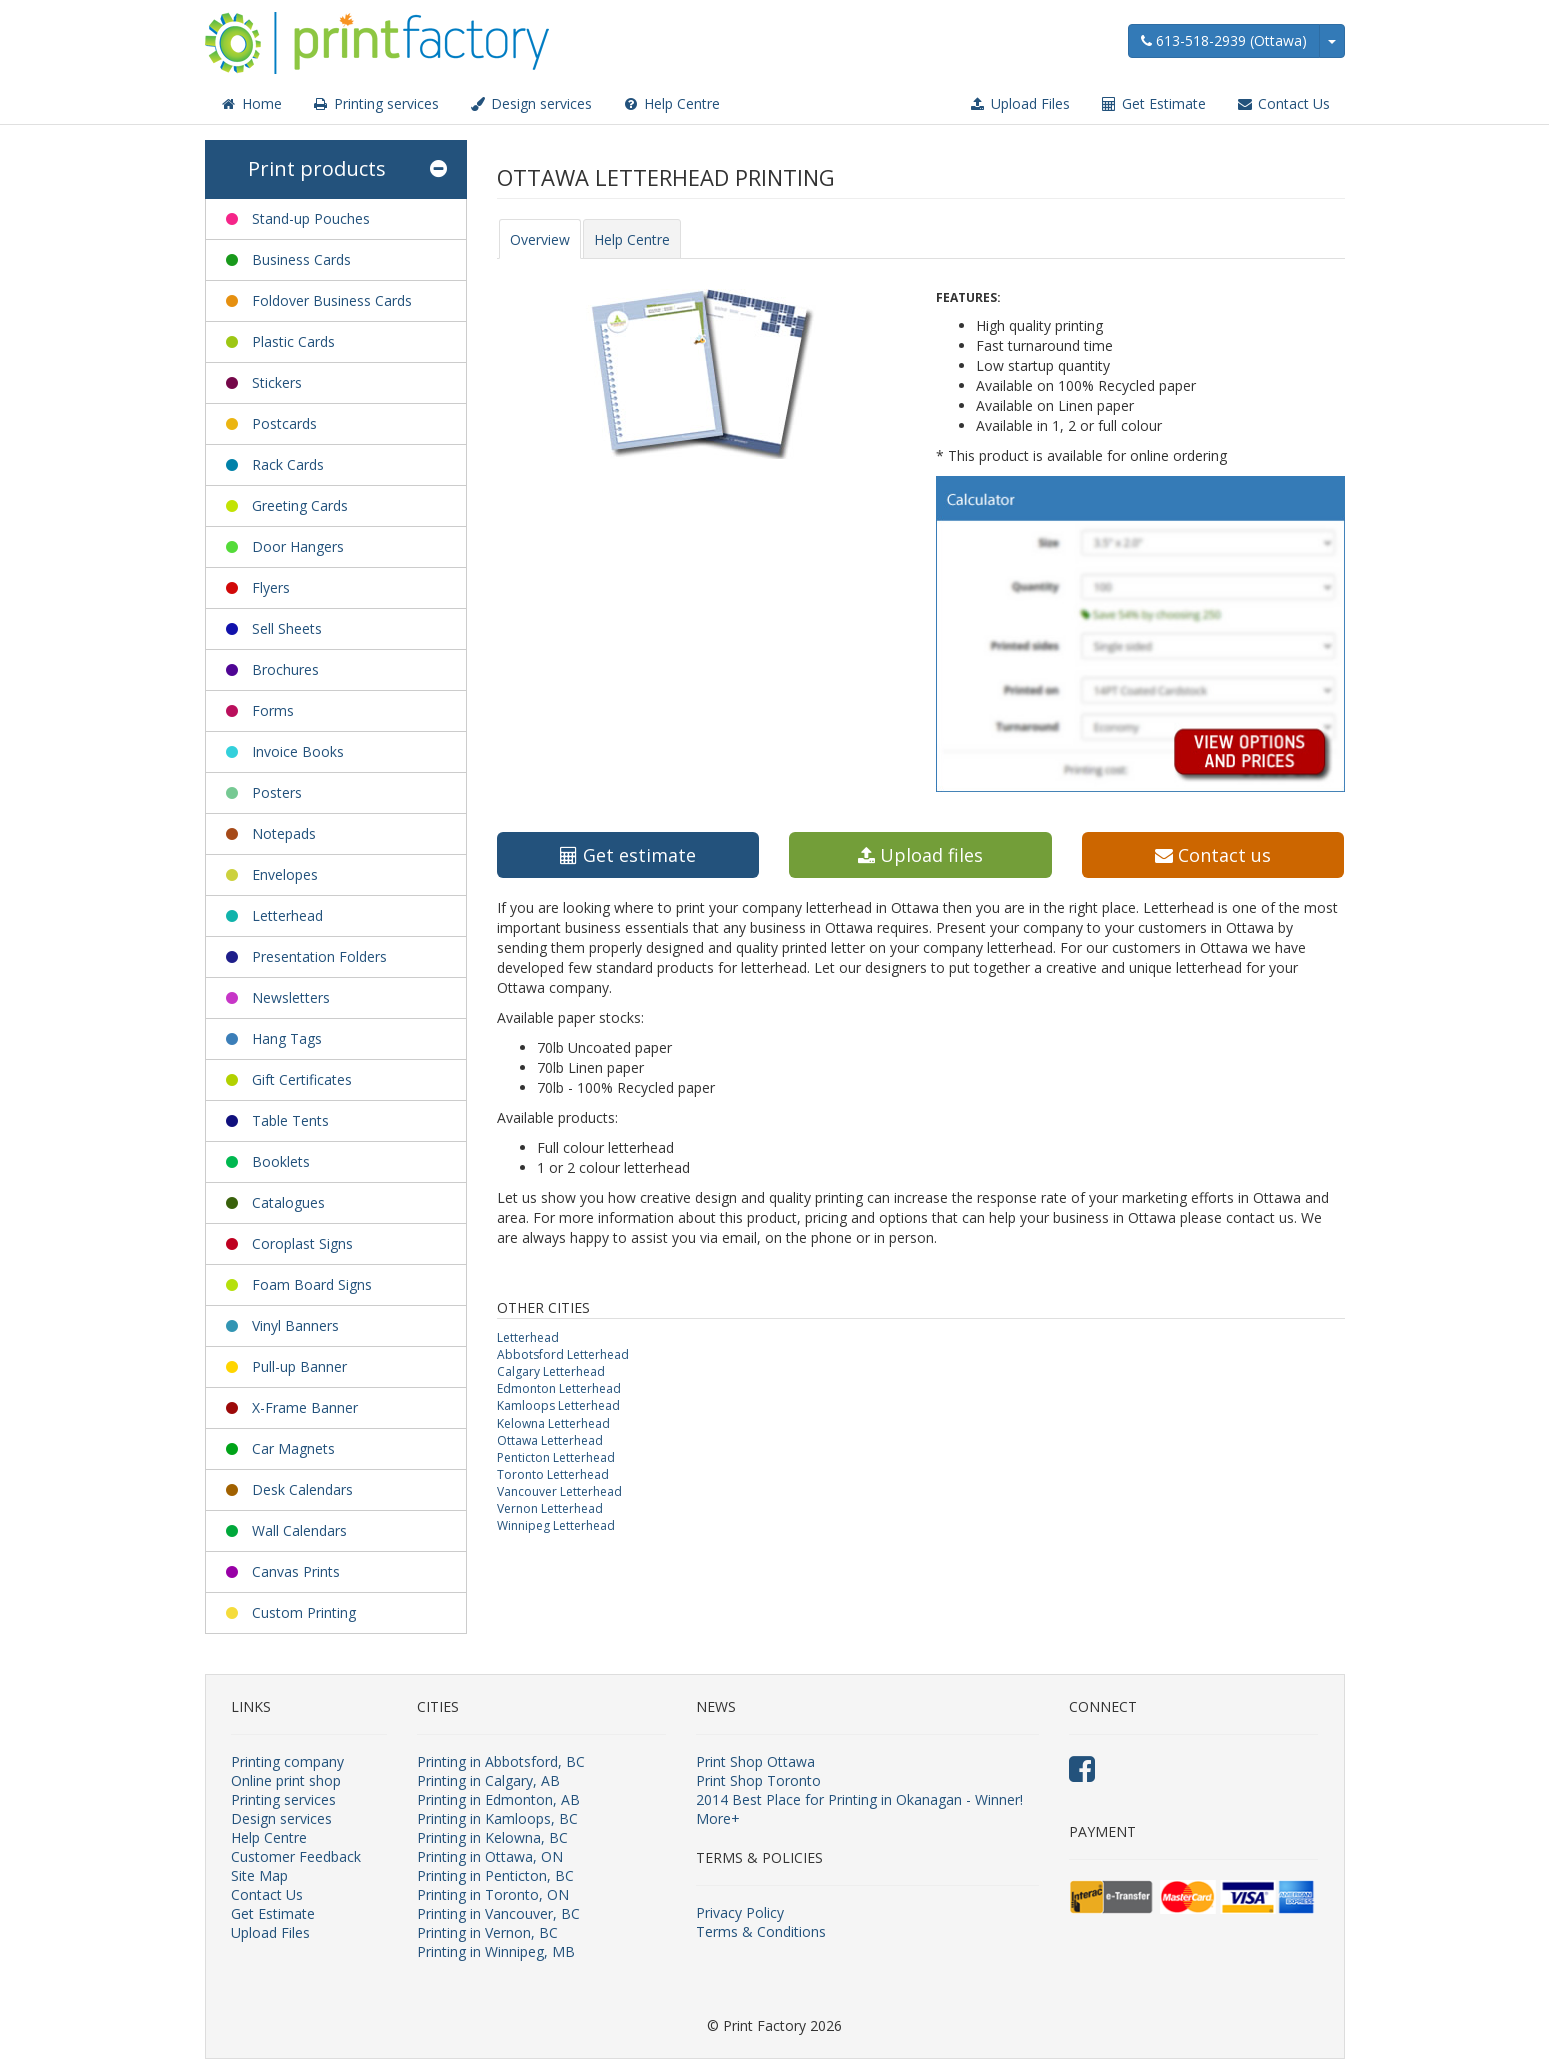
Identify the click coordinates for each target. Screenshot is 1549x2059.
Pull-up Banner (299, 1366)
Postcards (284, 423)
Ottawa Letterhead (550, 1440)
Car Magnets (293, 1448)
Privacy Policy (740, 1912)
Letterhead (287, 915)
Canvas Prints (296, 1571)
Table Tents (290, 1120)
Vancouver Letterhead (559, 1491)
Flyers (271, 587)
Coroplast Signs (302, 1243)
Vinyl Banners (295, 1325)
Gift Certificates (302, 1079)
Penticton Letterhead (556, 1457)
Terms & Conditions (761, 1931)
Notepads (284, 833)
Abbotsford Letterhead (563, 1354)
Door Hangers (298, 546)
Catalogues (288, 1202)
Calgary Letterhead (551, 1371)
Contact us (1213, 855)
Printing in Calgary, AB (488, 1780)
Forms (273, 710)
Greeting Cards (300, 505)
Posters (277, 792)
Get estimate (628, 855)
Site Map (259, 1875)
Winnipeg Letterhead (556, 1525)
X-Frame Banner (305, 1407)
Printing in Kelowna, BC (492, 1837)
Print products (347, 169)
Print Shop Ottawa (755, 1761)
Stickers (277, 382)
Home (251, 103)
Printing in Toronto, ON (493, 1894)
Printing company (287, 1761)
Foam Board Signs (312, 1284)
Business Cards (301, 259)
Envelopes (285, 874)
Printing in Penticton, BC (495, 1875)
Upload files (920, 855)
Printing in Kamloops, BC (497, 1818)
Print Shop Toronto (758, 1780)
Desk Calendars (302, 1489)
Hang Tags (287, 1038)
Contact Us (1283, 103)
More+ (718, 1818)
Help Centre (671, 103)
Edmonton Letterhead (559, 1388)
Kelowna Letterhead (553, 1423)
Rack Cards (288, 464)
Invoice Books (298, 751)
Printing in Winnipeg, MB (496, 1951)
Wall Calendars (299, 1530)
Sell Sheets (287, 628)
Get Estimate (1153, 103)
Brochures (285, 669)
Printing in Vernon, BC (487, 1932)
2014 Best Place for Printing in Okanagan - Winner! (859, 1799)
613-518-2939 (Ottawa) (1224, 40)
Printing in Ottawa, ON (490, 1856)
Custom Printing (304, 1612)
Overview (540, 239)
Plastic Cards (293, 341)
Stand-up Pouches (311, 218)
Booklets (281, 1161)
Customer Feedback (296, 1856)
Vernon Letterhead (550, 1508)
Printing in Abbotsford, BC (501, 1761)
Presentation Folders (319, 956)
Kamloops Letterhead (558, 1405)
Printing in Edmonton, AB (498, 1799)
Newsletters (291, 997)
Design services (530, 103)
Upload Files (1019, 103)
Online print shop (286, 1780)
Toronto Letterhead (553, 1474)
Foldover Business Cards (332, 300)
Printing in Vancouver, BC (498, 1913)
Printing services (375, 103)
